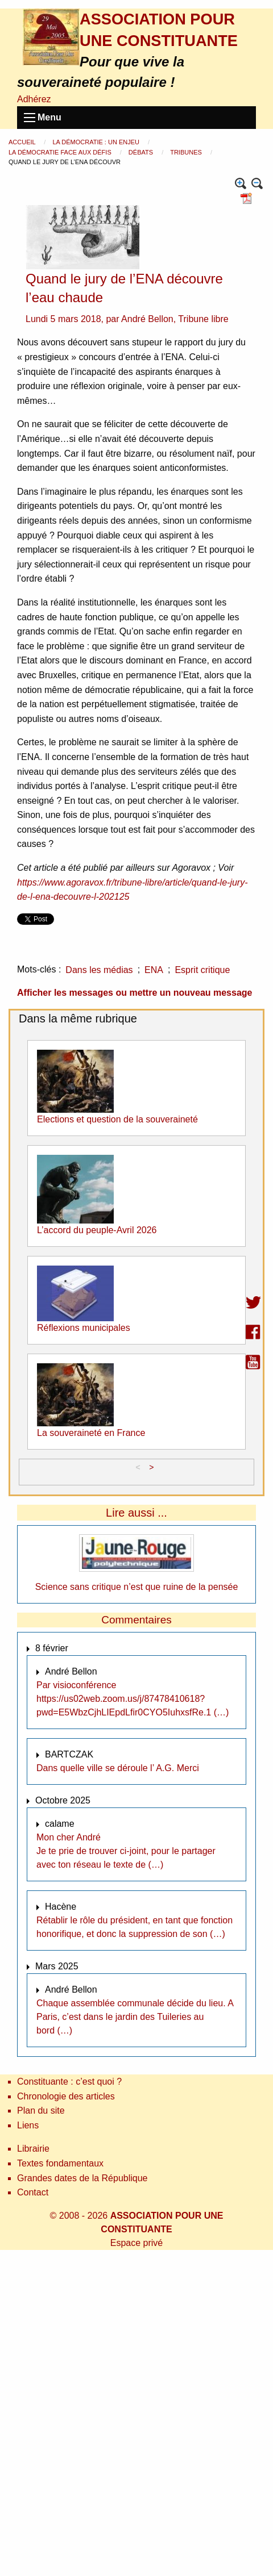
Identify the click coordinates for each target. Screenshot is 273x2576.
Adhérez (34, 99)
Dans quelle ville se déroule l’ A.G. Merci (117, 1768)
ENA (153, 970)
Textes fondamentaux (60, 2163)
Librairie (33, 2148)
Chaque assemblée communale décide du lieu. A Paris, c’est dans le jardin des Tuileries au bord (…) (134, 2016)
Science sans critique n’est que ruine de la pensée (136, 1587)
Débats (142, 152)
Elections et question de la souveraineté (117, 1119)
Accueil (23, 142)
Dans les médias (99, 970)
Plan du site (41, 2110)
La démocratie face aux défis (61, 152)
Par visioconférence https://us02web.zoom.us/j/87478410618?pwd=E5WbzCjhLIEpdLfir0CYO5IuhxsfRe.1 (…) (132, 1698)
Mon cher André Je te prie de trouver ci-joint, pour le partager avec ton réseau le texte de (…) (126, 1850)
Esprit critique (202, 970)
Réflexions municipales (83, 1328)
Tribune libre (203, 319)
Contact (32, 2192)
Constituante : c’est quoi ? (69, 2081)
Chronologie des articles (66, 2096)
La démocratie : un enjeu (96, 142)
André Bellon (147, 319)
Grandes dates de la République (82, 2178)
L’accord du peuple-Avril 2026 (97, 1230)
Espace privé (136, 2243)
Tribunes (187, 152)
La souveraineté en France (91, 1433)
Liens (28, 2125)
